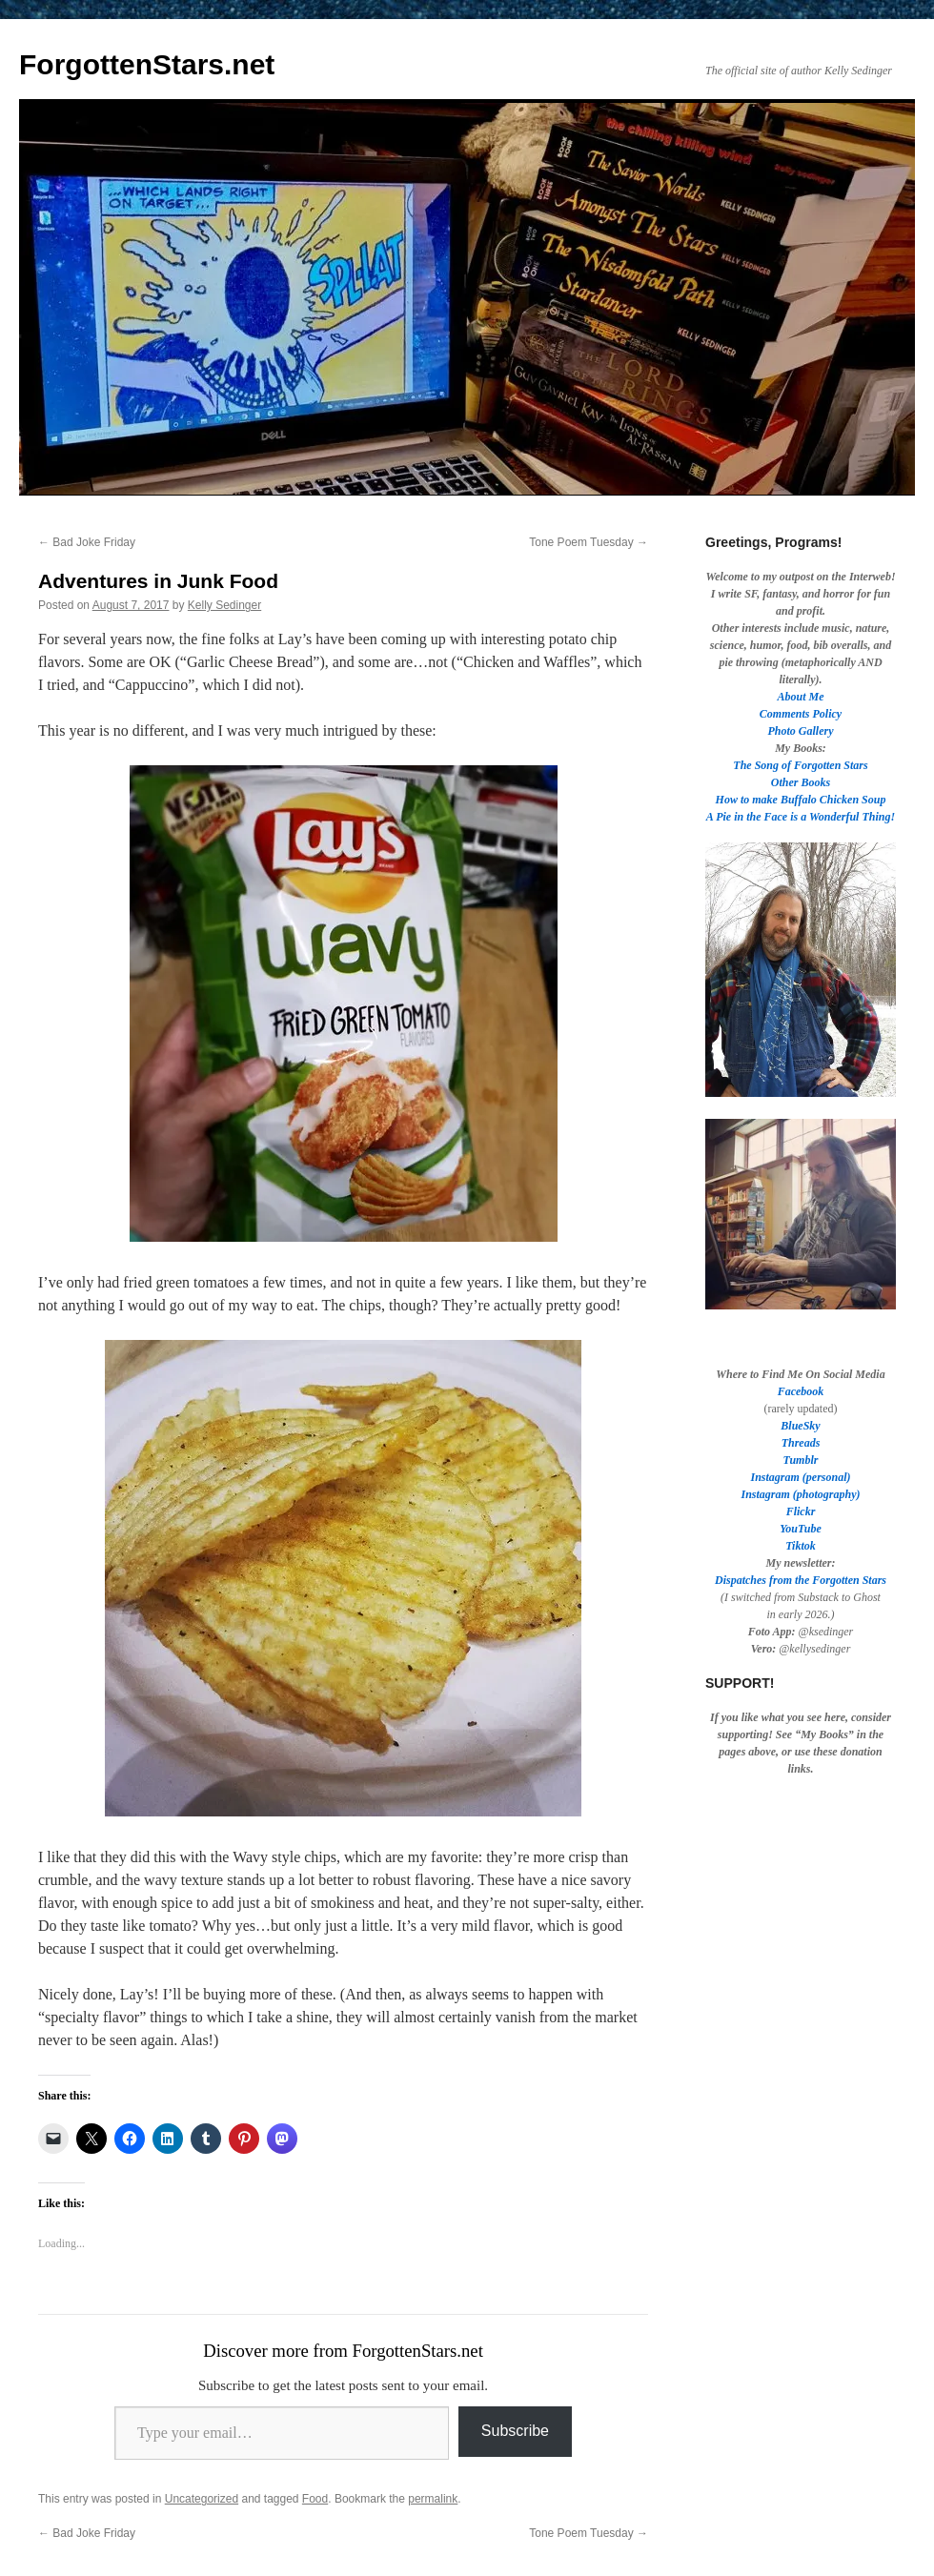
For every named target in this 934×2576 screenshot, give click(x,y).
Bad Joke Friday (86, 542)
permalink (432, 2498)
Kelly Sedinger (224, 605)
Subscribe (515, 2431)
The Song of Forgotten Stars (800, 765)
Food (315, 2498)
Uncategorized (201, 2498)
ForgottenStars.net (146, 64)
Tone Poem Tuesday (588, 542)
